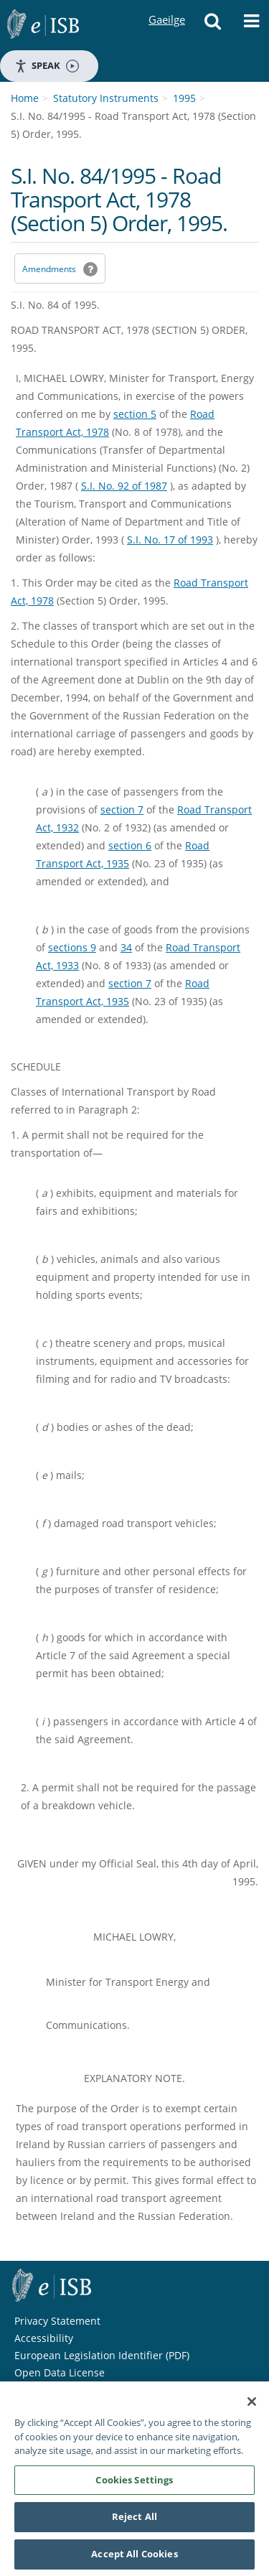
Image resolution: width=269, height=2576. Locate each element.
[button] (212, 25)
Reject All (134, 2521)
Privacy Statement (57, 2321)
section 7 (121, 809)
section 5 (134, 414)
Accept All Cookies (134, 2558)
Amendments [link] (49, 269)
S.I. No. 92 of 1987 (124, 486)
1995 (184, 98)
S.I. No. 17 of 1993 (170, 539)
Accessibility (43, 2338)
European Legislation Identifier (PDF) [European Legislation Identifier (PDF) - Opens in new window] (101, 2355)
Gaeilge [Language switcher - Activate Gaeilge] (166, 6)
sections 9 (72, 947)
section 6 (129, 845)
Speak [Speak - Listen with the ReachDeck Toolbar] (46, 66)
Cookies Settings (134, 2484)
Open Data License (59, 2372)
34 (126, 947)
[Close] (252, 2406)
